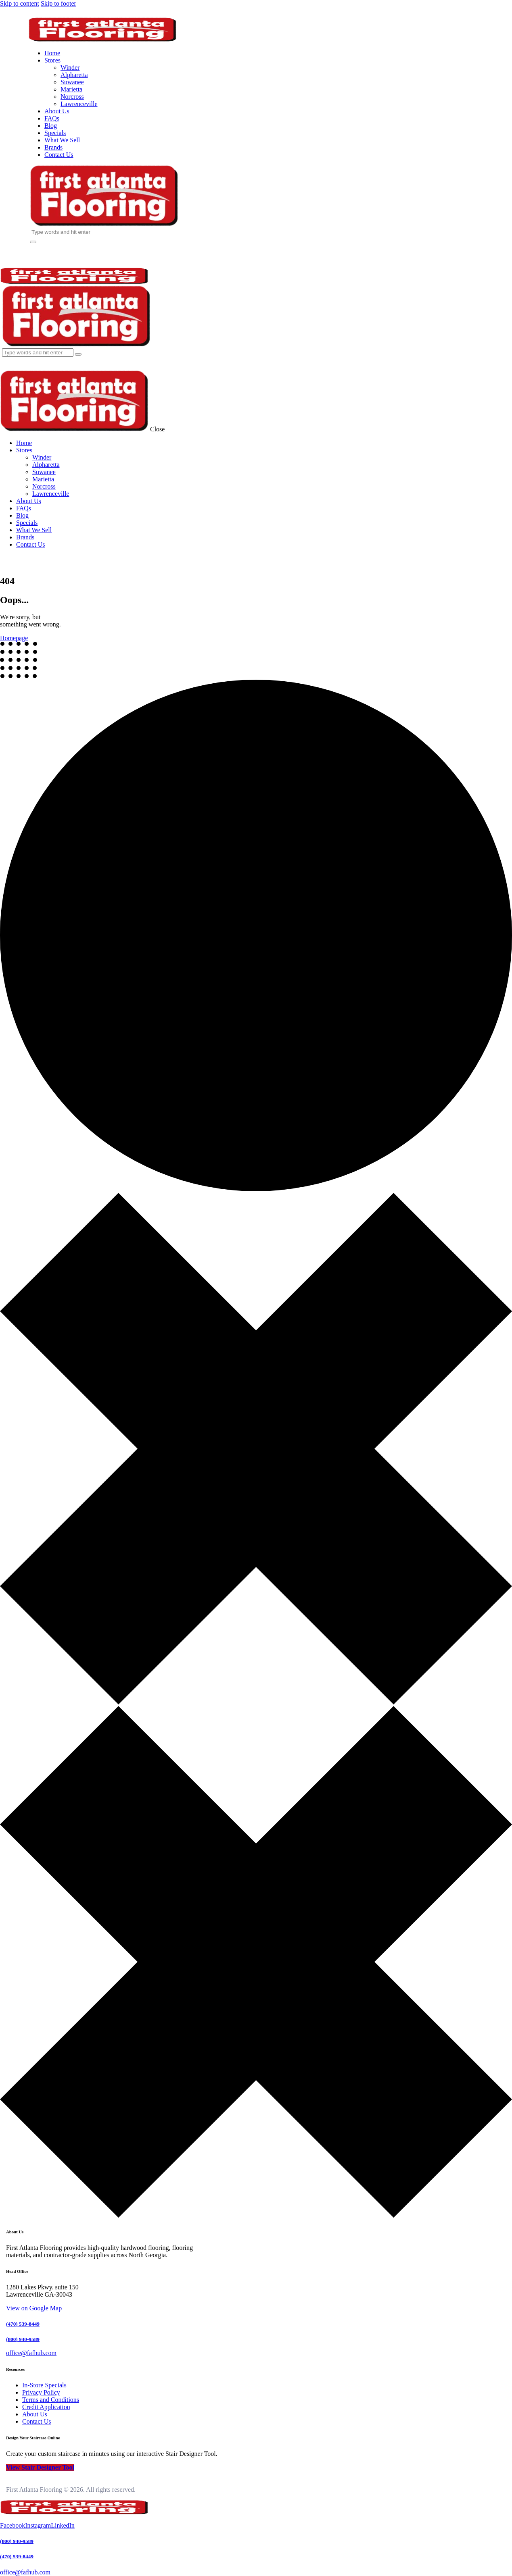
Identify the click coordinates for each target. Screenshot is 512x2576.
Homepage (14, 638)
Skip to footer (58, 3)
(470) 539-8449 (23, 2324)
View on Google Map (34, 2308)
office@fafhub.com (25, 2572)
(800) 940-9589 (23, 2339)
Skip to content (19, 3)
